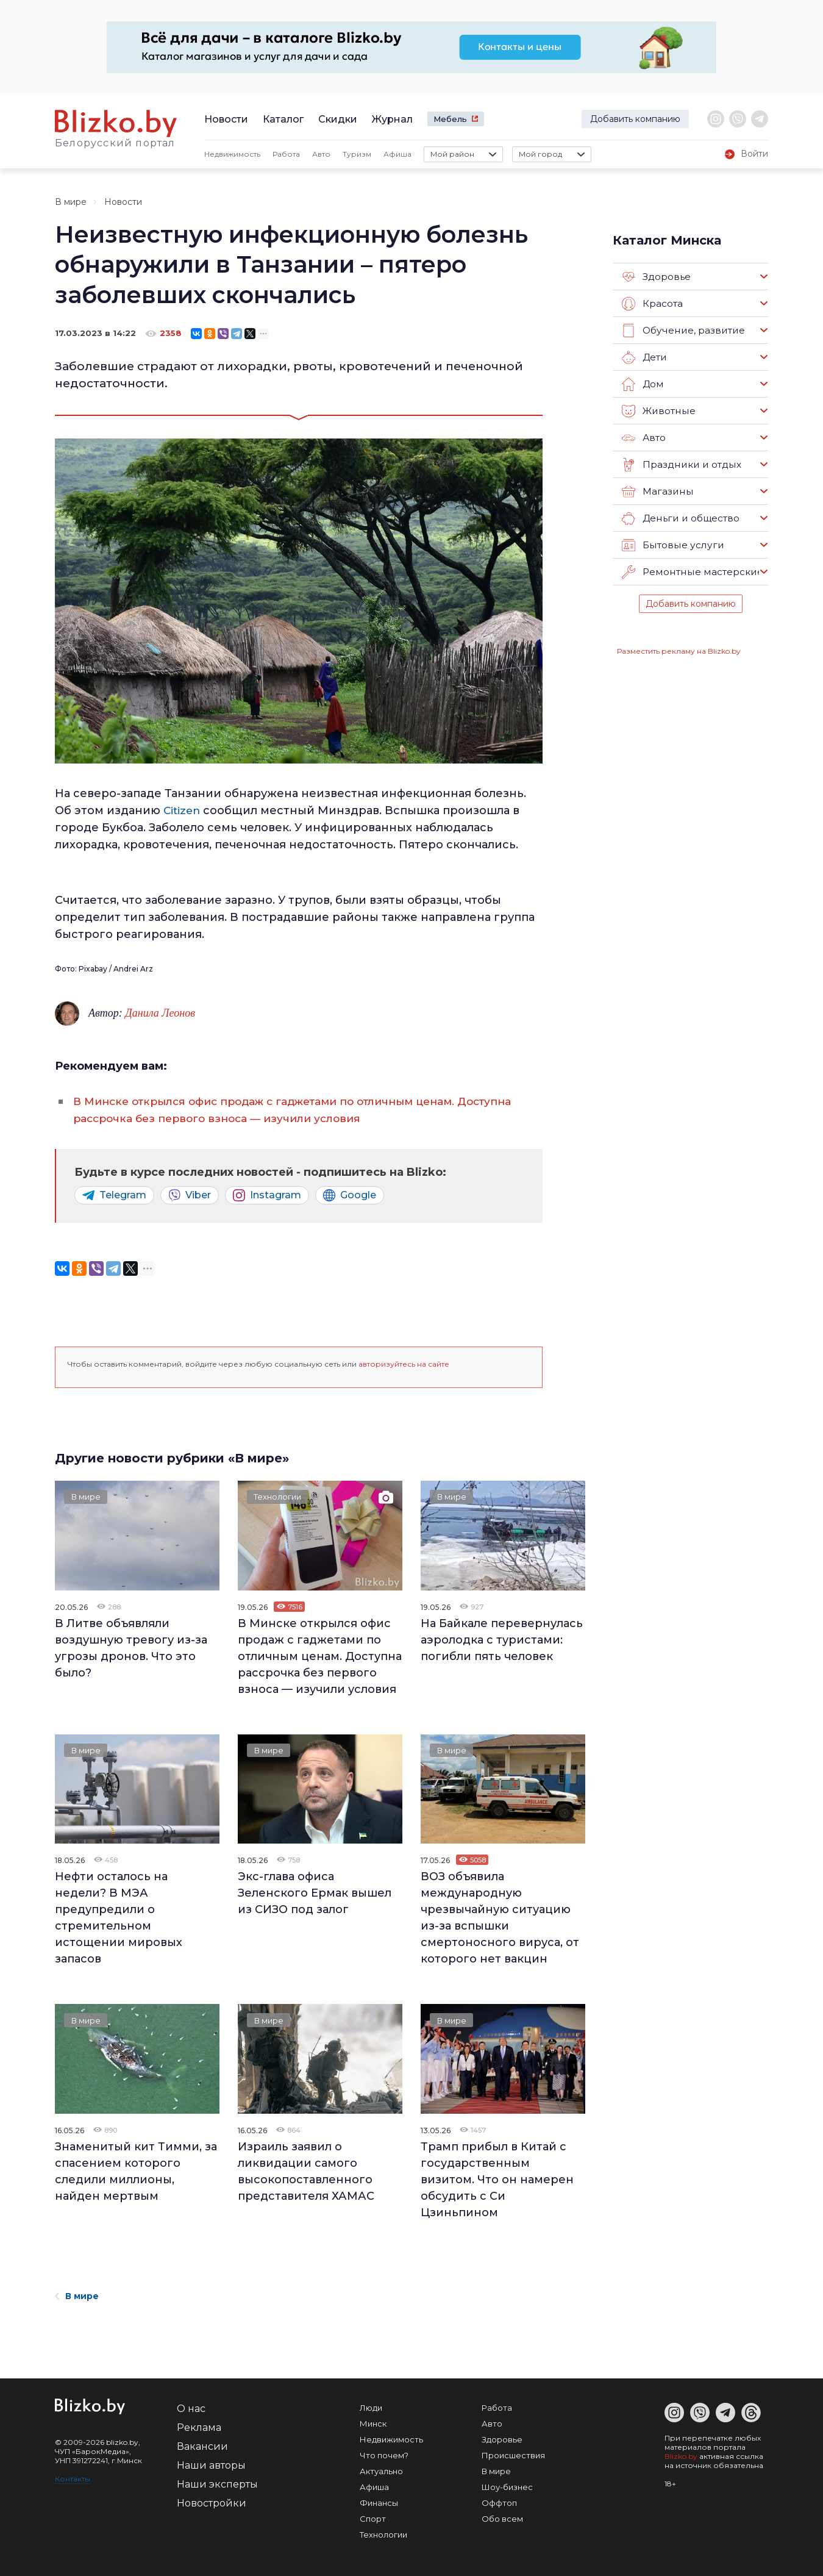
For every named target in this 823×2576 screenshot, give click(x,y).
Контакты (72, 2478)
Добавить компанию (635, 118)
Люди (371, 2408)
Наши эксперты (217, 2484)
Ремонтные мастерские (691, 572)
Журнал (392, 119)
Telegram (114, 1195)
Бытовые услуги (671, 545)
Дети (644, 357)
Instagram (267, 1195)
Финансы (379, 2503)
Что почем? (384, 2455)
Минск (373, 2423)
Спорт (373, 2519)
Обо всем (502, 2519)
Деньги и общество (680, 518)
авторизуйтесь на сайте (403, 1363)
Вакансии (202, 2446)
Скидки (337, 119)
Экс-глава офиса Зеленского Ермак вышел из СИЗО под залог (314, 1893)
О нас (191, 2408)
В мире (71, 201)
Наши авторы (211, 2465)
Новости (226, 119)
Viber (189, 1195)
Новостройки (211, 2503)
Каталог (283, 119)
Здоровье (656, 277)
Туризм (357, 154)
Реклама (199, 2427)
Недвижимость (232, 154)
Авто (321, 154)
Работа (286, 154)
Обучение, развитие (681, 330)
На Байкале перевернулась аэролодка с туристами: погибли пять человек (502, 1640)
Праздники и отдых (680, 464)
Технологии (280, 1497)
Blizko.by (680, 2456)
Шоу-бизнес (507, 2487)
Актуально (381, 2471)
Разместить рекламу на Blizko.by (679, 651)
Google (349, 1195)
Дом (642, 384)
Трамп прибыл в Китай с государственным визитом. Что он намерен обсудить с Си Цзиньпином (497, 2179)
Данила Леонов (160, 1013)
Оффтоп (499, 2503)
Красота (652, 303)
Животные (658, 411)
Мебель (450, 119)
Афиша (397, 154)
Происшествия (513, 2455)
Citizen (182, 810)
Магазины (657, 491)
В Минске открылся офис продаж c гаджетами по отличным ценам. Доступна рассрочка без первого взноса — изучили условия (320, 1656)
